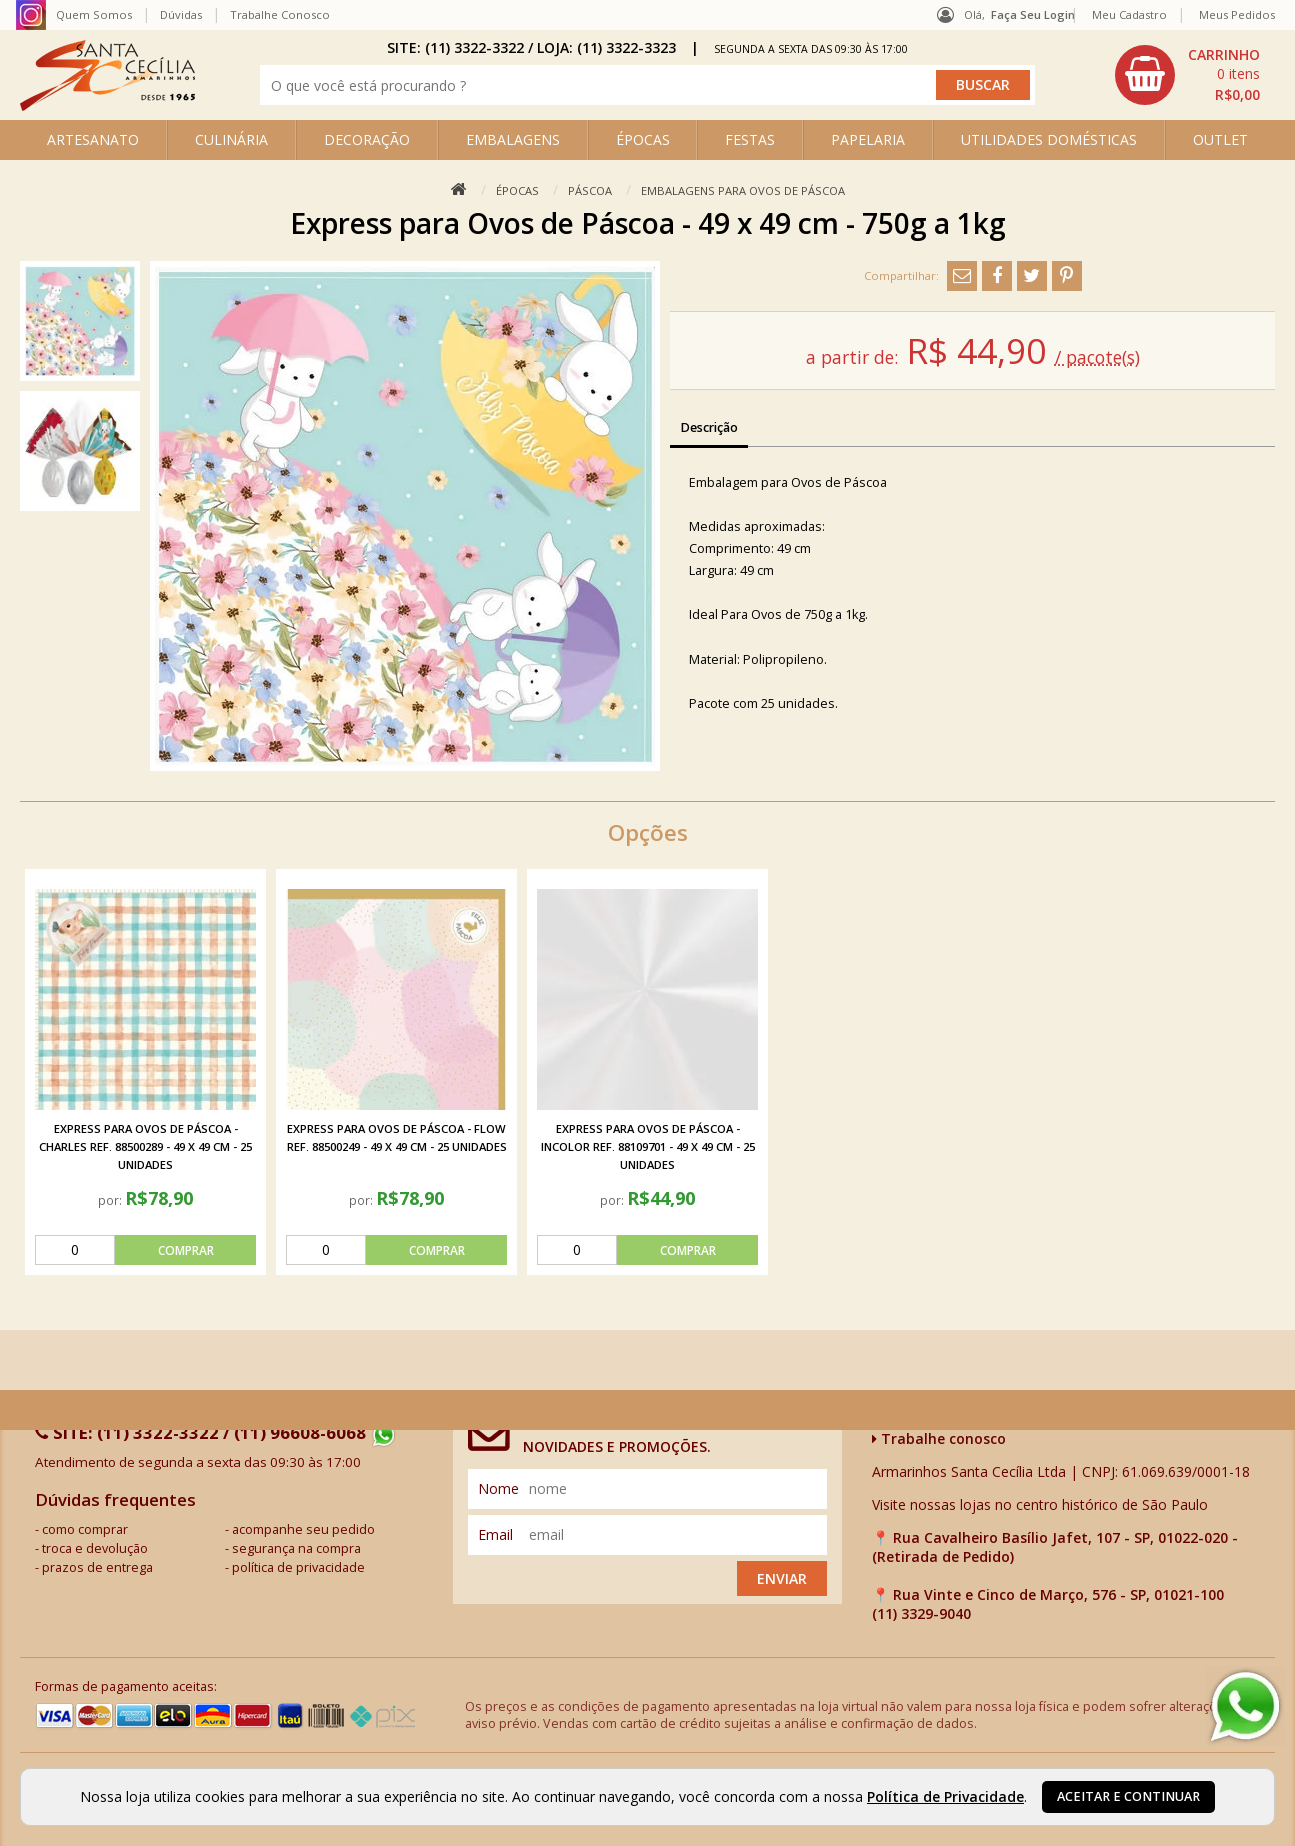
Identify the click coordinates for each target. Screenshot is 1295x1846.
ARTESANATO (93, 139)
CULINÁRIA (231, 139)
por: (111, 1200)
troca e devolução (95, 1548)
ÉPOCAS (643, 139)
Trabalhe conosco (939, 1438)
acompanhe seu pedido (303, 1529)
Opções (648, 832)
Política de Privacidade (945, 1796)
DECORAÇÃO (367, 139)
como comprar (85, 1529)
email (495, 1534)
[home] (107, 105)
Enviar (782, 1578)
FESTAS (750, 139)
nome (498, 1488)
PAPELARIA (868, 139)
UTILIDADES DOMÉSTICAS (1049, 139)
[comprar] (145, 1250)
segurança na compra (296, 1548)
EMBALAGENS (513, 139)
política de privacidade (298, 1567)
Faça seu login (1033, 14)
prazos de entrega (97, 1567)
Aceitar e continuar (1128, 1796)
